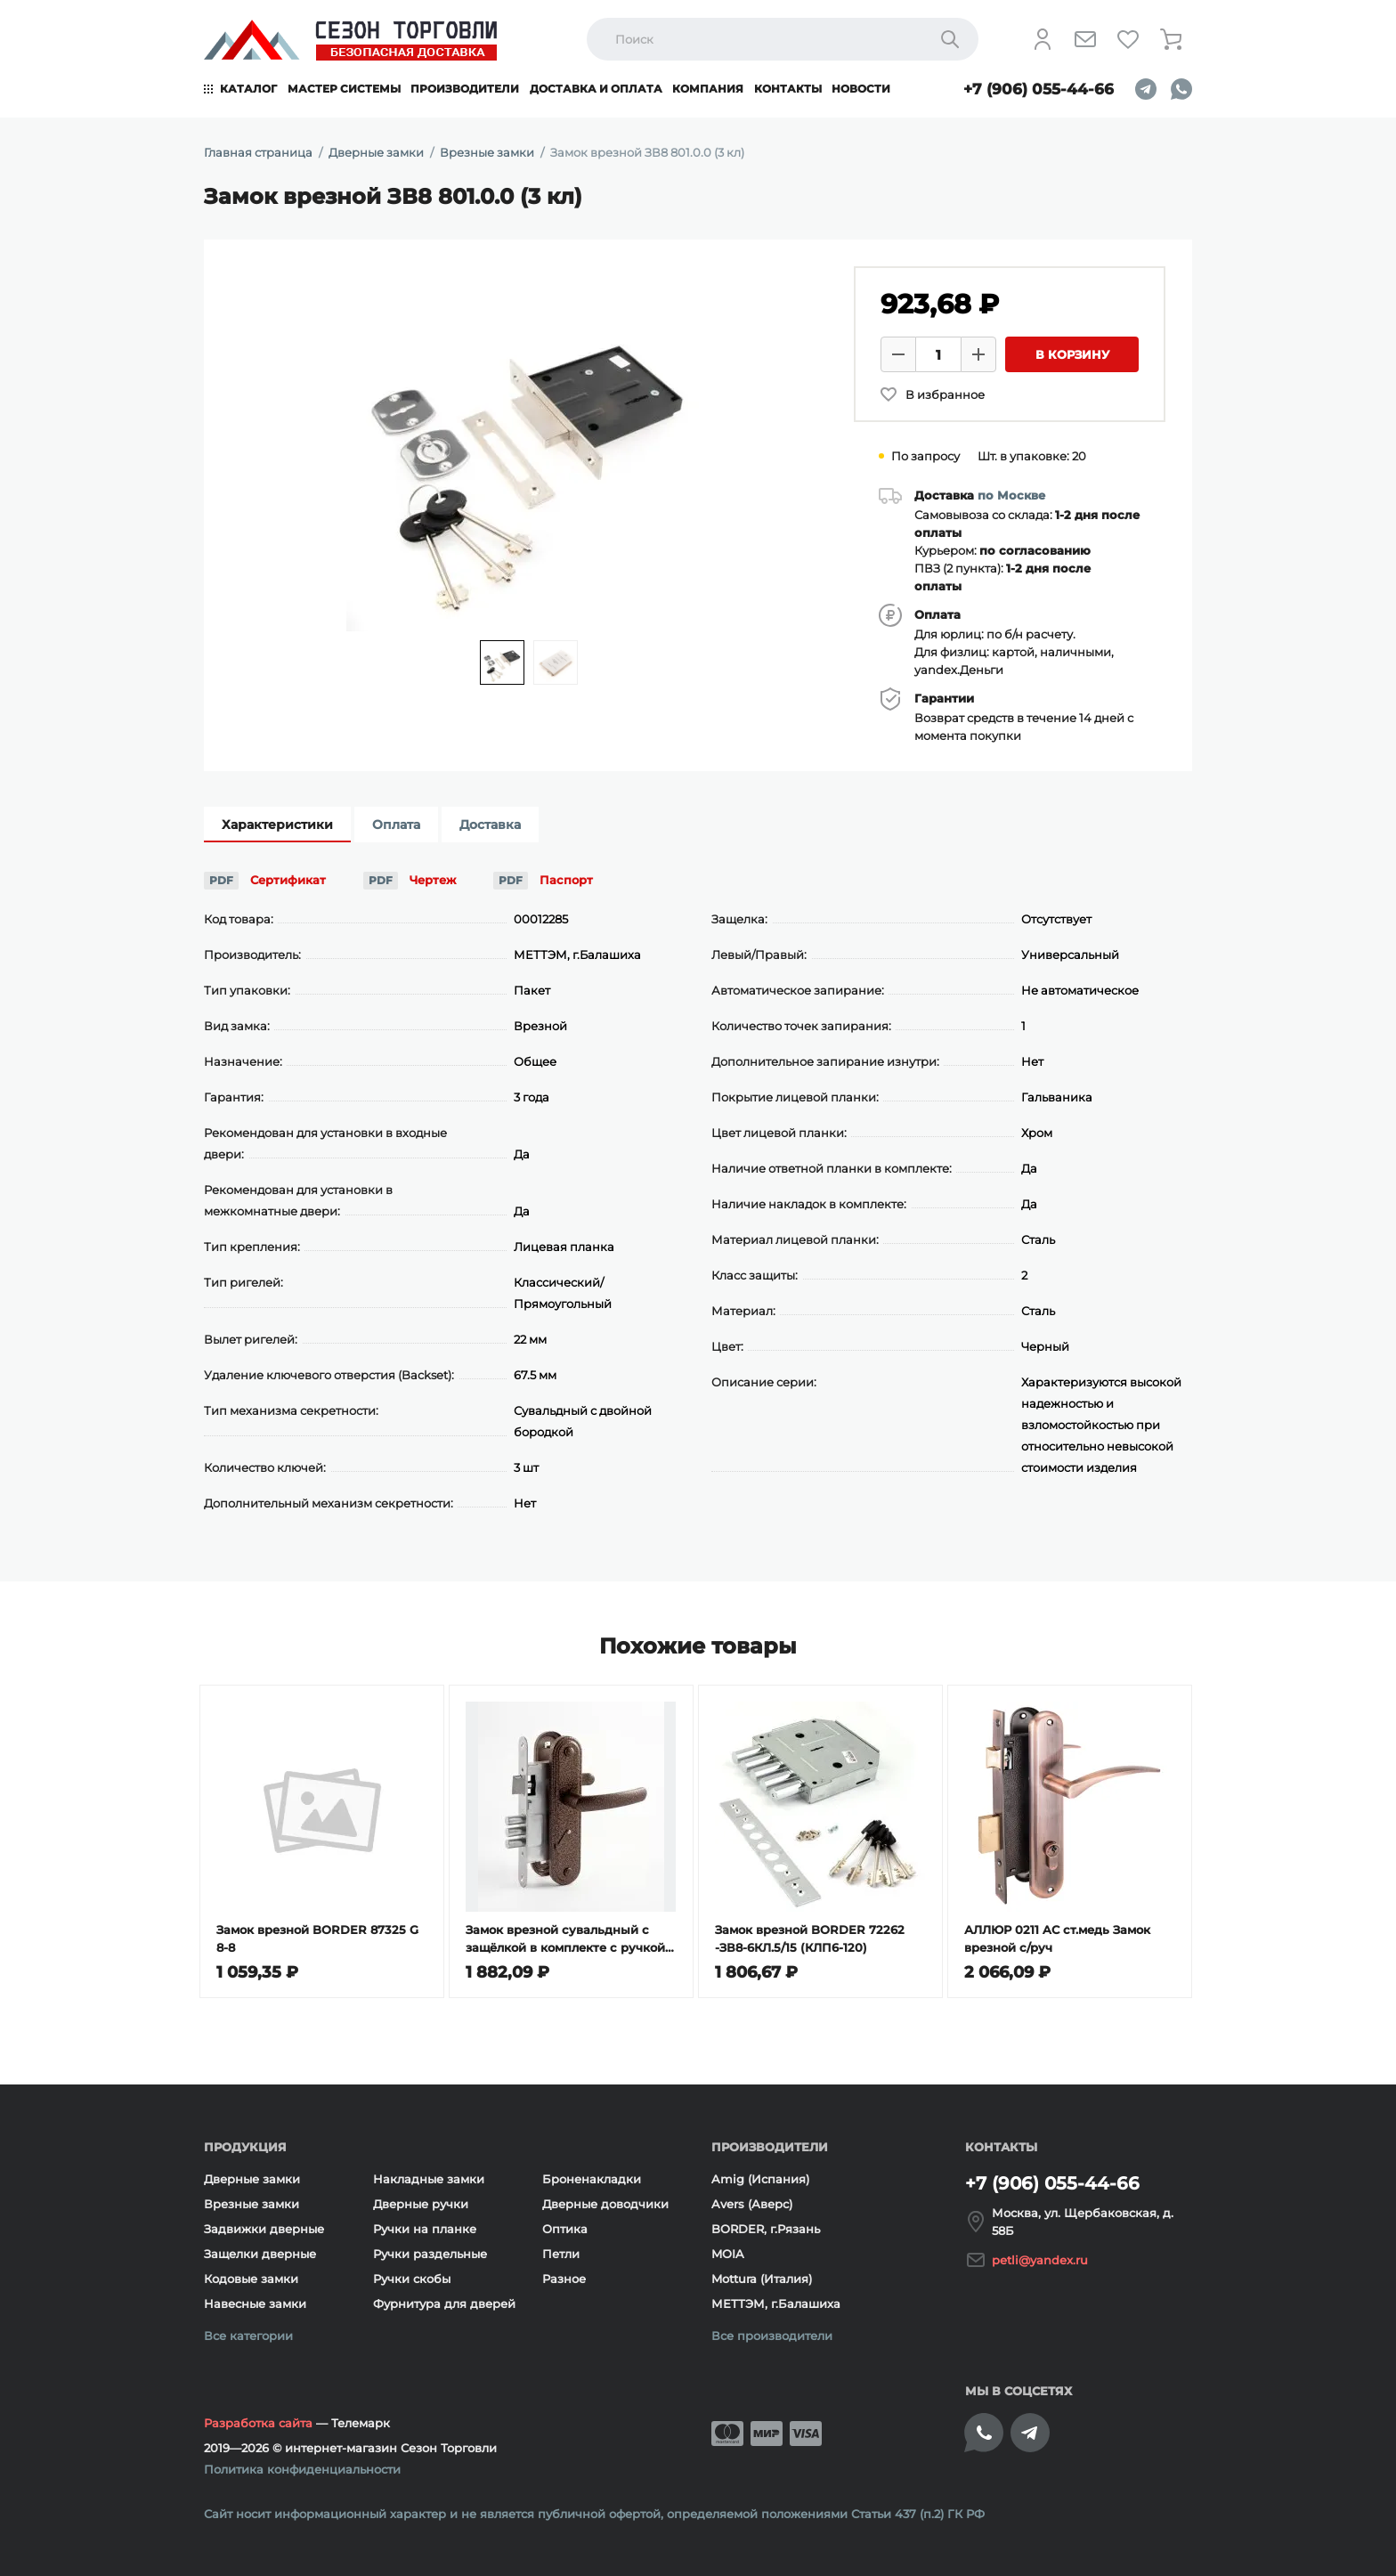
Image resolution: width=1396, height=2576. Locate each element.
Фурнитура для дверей (444, 2303)
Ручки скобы (411, 2278)
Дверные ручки (420, 2204)
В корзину (1072, 354)
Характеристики (277, 825)
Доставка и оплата (596, 88)
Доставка (490, 825)
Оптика (565, 2229)
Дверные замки (252, 2179)
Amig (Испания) (760, 2179)
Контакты (788, 88)
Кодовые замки (251, 2278)
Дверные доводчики (605, 2204)
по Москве (1011, 495)
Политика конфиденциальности (302, 2469)
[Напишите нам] (1085, 39)
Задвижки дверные (264, 2229)
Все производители (771, 2335)
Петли (561, 2254)
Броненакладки (591, 2179)
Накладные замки (428, 2179)
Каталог (248, 88)
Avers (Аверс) (751, 2204)
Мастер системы (344, 88)
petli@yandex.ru (1040, 2260)
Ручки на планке (424, 2229)
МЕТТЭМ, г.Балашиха (775, 2303)
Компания (707, 88)
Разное (564, 2278)
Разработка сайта (258, 2423)
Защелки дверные (260, 2254)
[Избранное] (1128, 39)
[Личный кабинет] (1042, 39)
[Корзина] (1170, 39)
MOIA (727, 2254)
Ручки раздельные (430, 2254)
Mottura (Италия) (761, 2278)
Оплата (396, 825)
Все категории (248, 2335)
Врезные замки (251, 2204)
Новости (861, 88)
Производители (464, 88)
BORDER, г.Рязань (765, 2229)
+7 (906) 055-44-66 (1038, 89)
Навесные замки (255, 2303)
